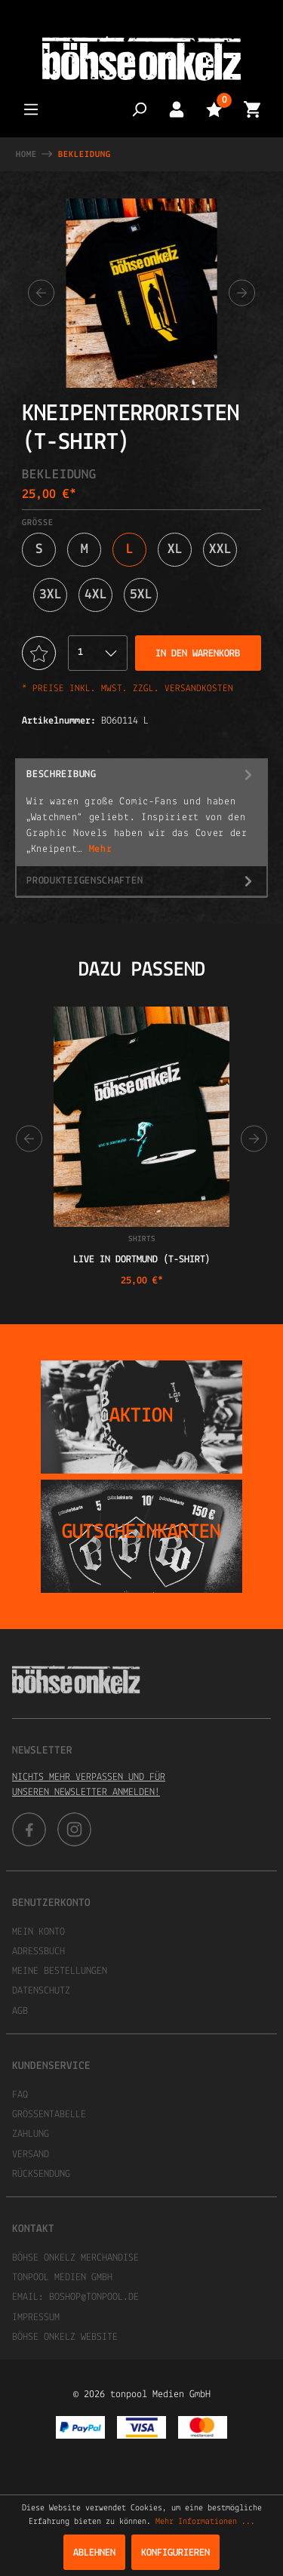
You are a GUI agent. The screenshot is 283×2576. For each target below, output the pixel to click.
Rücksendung (41, 2174)
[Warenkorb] (252, 109)
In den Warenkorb (197, 653)
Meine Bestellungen (59, 1971)
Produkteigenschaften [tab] (141, 881)
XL (175, 550)
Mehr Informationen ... (205, 2521)
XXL (220, 550)
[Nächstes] (242, 293)
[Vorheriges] (41, 293)
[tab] (141, 812)
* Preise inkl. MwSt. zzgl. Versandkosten (127, 688)
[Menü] (31, 109)
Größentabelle (49, 2114)
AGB (20, 2011)
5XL (141, 595)
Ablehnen (94, 2553)
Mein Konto (38, 1932)
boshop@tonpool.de (94, 2297)
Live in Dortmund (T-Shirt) (142, 1259)
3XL (50, 595)
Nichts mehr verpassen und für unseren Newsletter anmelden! (88, 1785)
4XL (96, 595)
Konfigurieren (175, 2553)
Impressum (36, 2317)
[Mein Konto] (176, 109)
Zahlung (30, 2134)
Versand (30, 2154)
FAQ (20, 2095)
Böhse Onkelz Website (65, 2337)
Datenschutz (41, 1991)
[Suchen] (139, 109)
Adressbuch (38, 1951)
